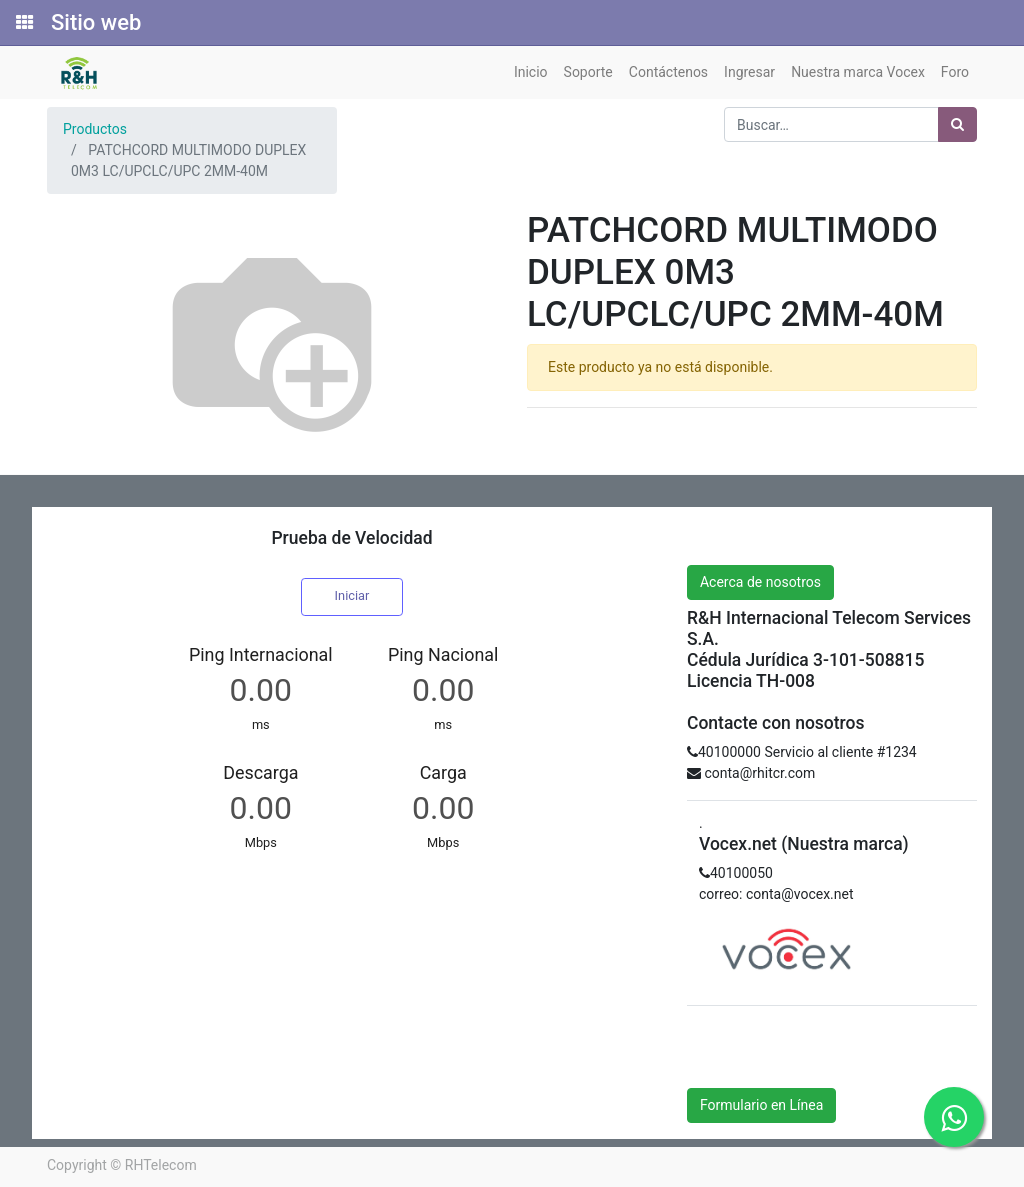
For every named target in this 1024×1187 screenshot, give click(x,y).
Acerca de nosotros (760, 582)
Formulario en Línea (761, 1105)
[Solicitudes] (23, 23)
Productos (95, 129)
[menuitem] (531, 72)
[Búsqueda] (957, 124)
